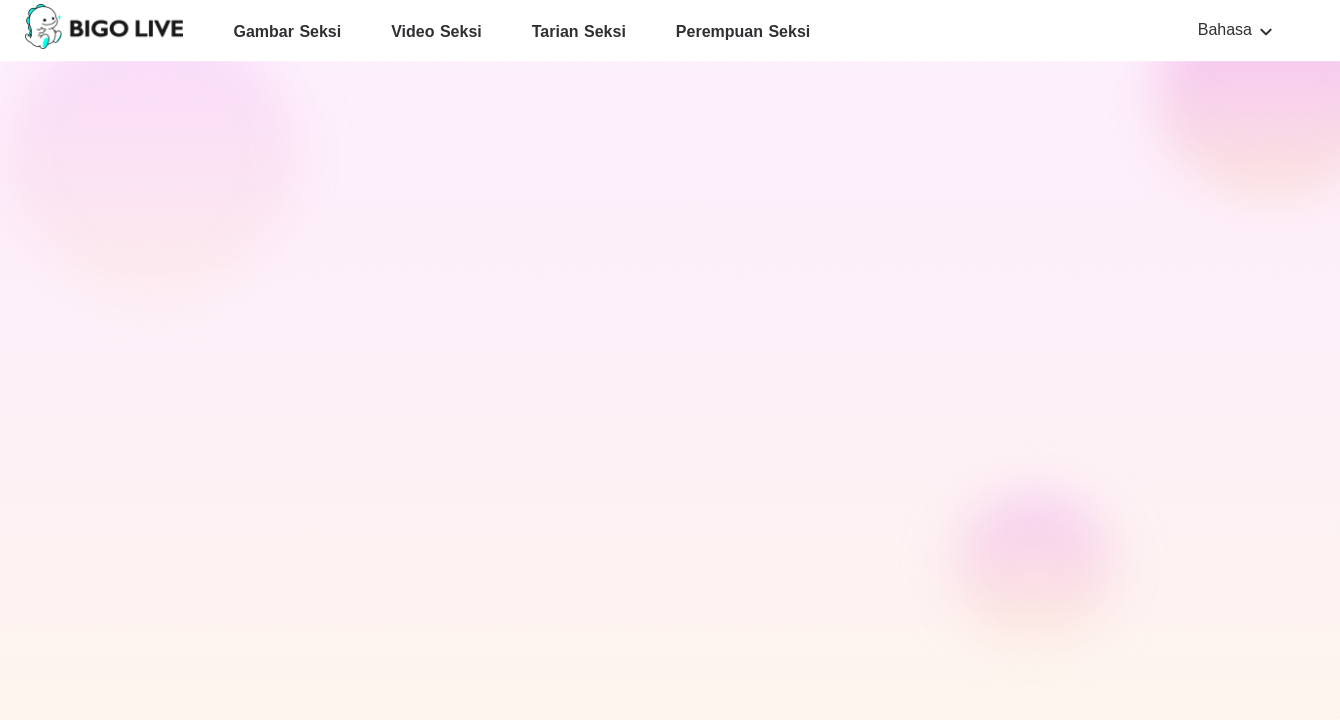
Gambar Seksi (287, 31)
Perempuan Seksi (743, 31)
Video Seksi (436, 31)
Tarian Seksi (579, 31)
